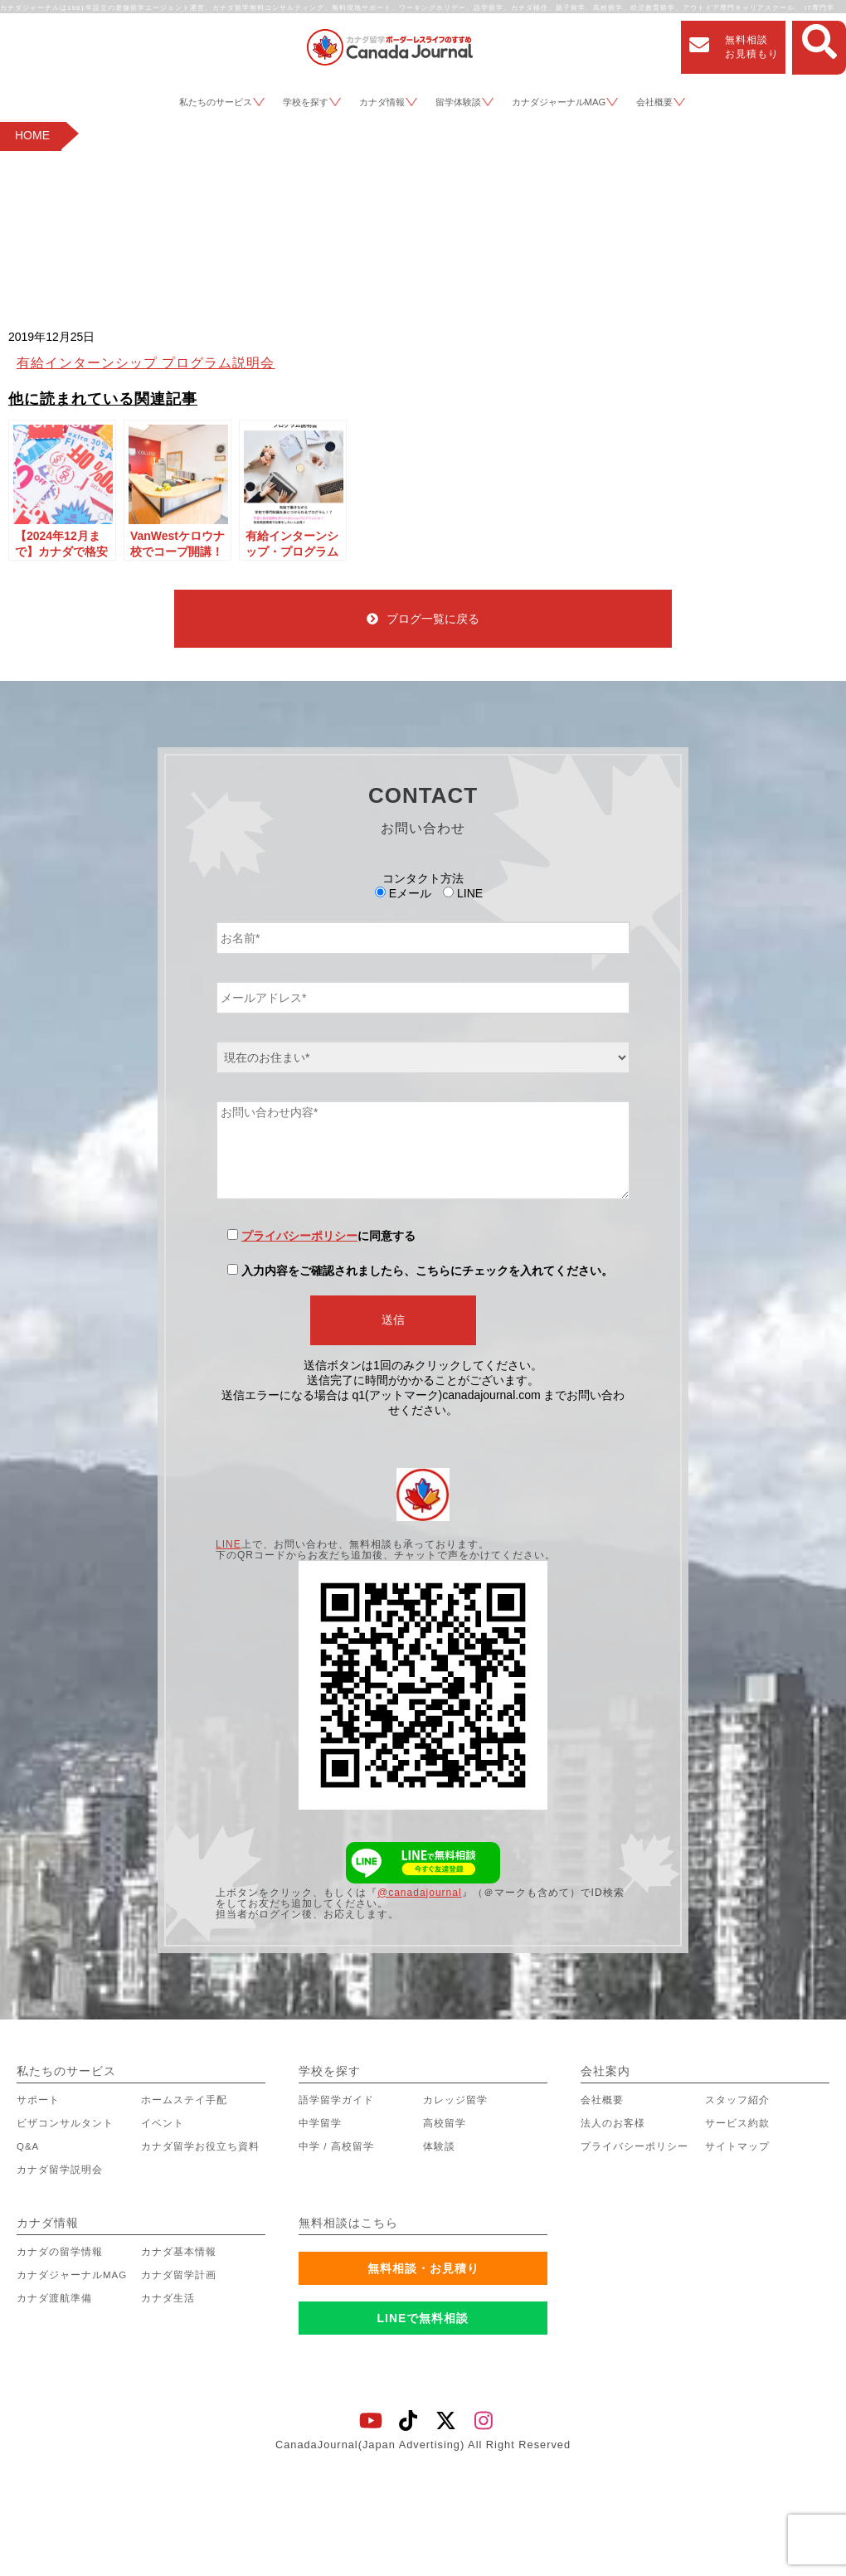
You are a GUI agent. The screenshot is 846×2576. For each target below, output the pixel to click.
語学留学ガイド (336, 2100)
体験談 (439, 2146)
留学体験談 (458, 102)
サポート (38, 2100)
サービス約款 (737, 2123)
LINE (228, 1544)
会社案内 (605, 2071)
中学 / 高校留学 (336, 2146)
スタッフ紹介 (737, 2100)
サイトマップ (737, 2146)
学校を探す (305, 102)
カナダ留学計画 (178, 2275)
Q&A (28, 2146)
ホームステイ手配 (184, 2100)
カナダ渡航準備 (54, 2298)
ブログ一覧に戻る (423, 618)
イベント (162, 2123)
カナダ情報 (382, 102)
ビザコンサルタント (65, 2123)
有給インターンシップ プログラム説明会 (146, 363)
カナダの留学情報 (60, 2252)
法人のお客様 (613, 2123)
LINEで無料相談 (423, 2318)
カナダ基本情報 (178, 2252)
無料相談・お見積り (423, 2268)
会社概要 (654, 102)
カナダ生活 (168, 2298)
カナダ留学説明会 (60, 2170)
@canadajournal (419, 1892)
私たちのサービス (215, 102)
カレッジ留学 (455, 2100)
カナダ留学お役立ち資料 (200, 2146)
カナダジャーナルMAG (559, 102)
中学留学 (320, 2123)
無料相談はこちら (348, 2222)
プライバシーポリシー (299, 1235)
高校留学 (444, 2123)
